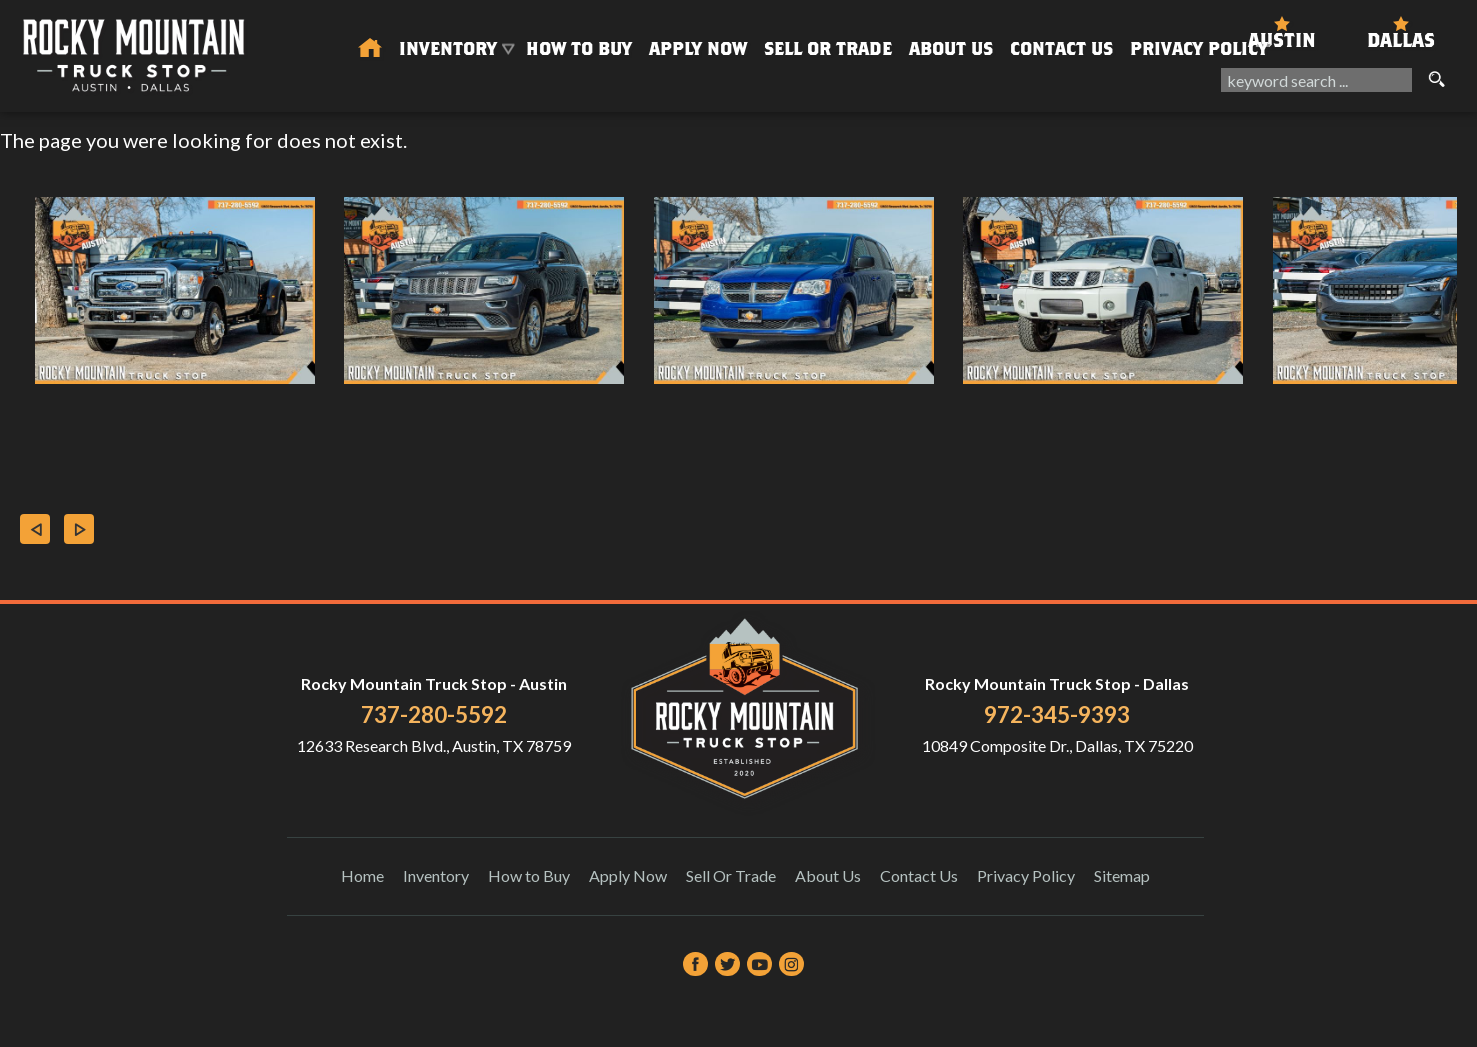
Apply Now (628, 875)
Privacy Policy (1199, 48)
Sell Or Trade (828, 48)
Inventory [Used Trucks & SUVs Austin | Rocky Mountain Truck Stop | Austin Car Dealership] (448, 48)
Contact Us (919, 875)
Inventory (436, 875)
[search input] (1316, 80)
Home (362, 875)
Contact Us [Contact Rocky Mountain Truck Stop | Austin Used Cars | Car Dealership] (1061, 48)
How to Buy (579, 48)
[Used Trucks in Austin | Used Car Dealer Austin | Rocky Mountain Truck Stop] (370, 49)
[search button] (1436, 80)
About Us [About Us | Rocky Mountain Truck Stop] (951, 48)
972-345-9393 (1057, 714)
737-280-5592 (434, 714)
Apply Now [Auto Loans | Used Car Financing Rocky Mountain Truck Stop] (698, 48)
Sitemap (1122, 875)
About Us (828, 875)
